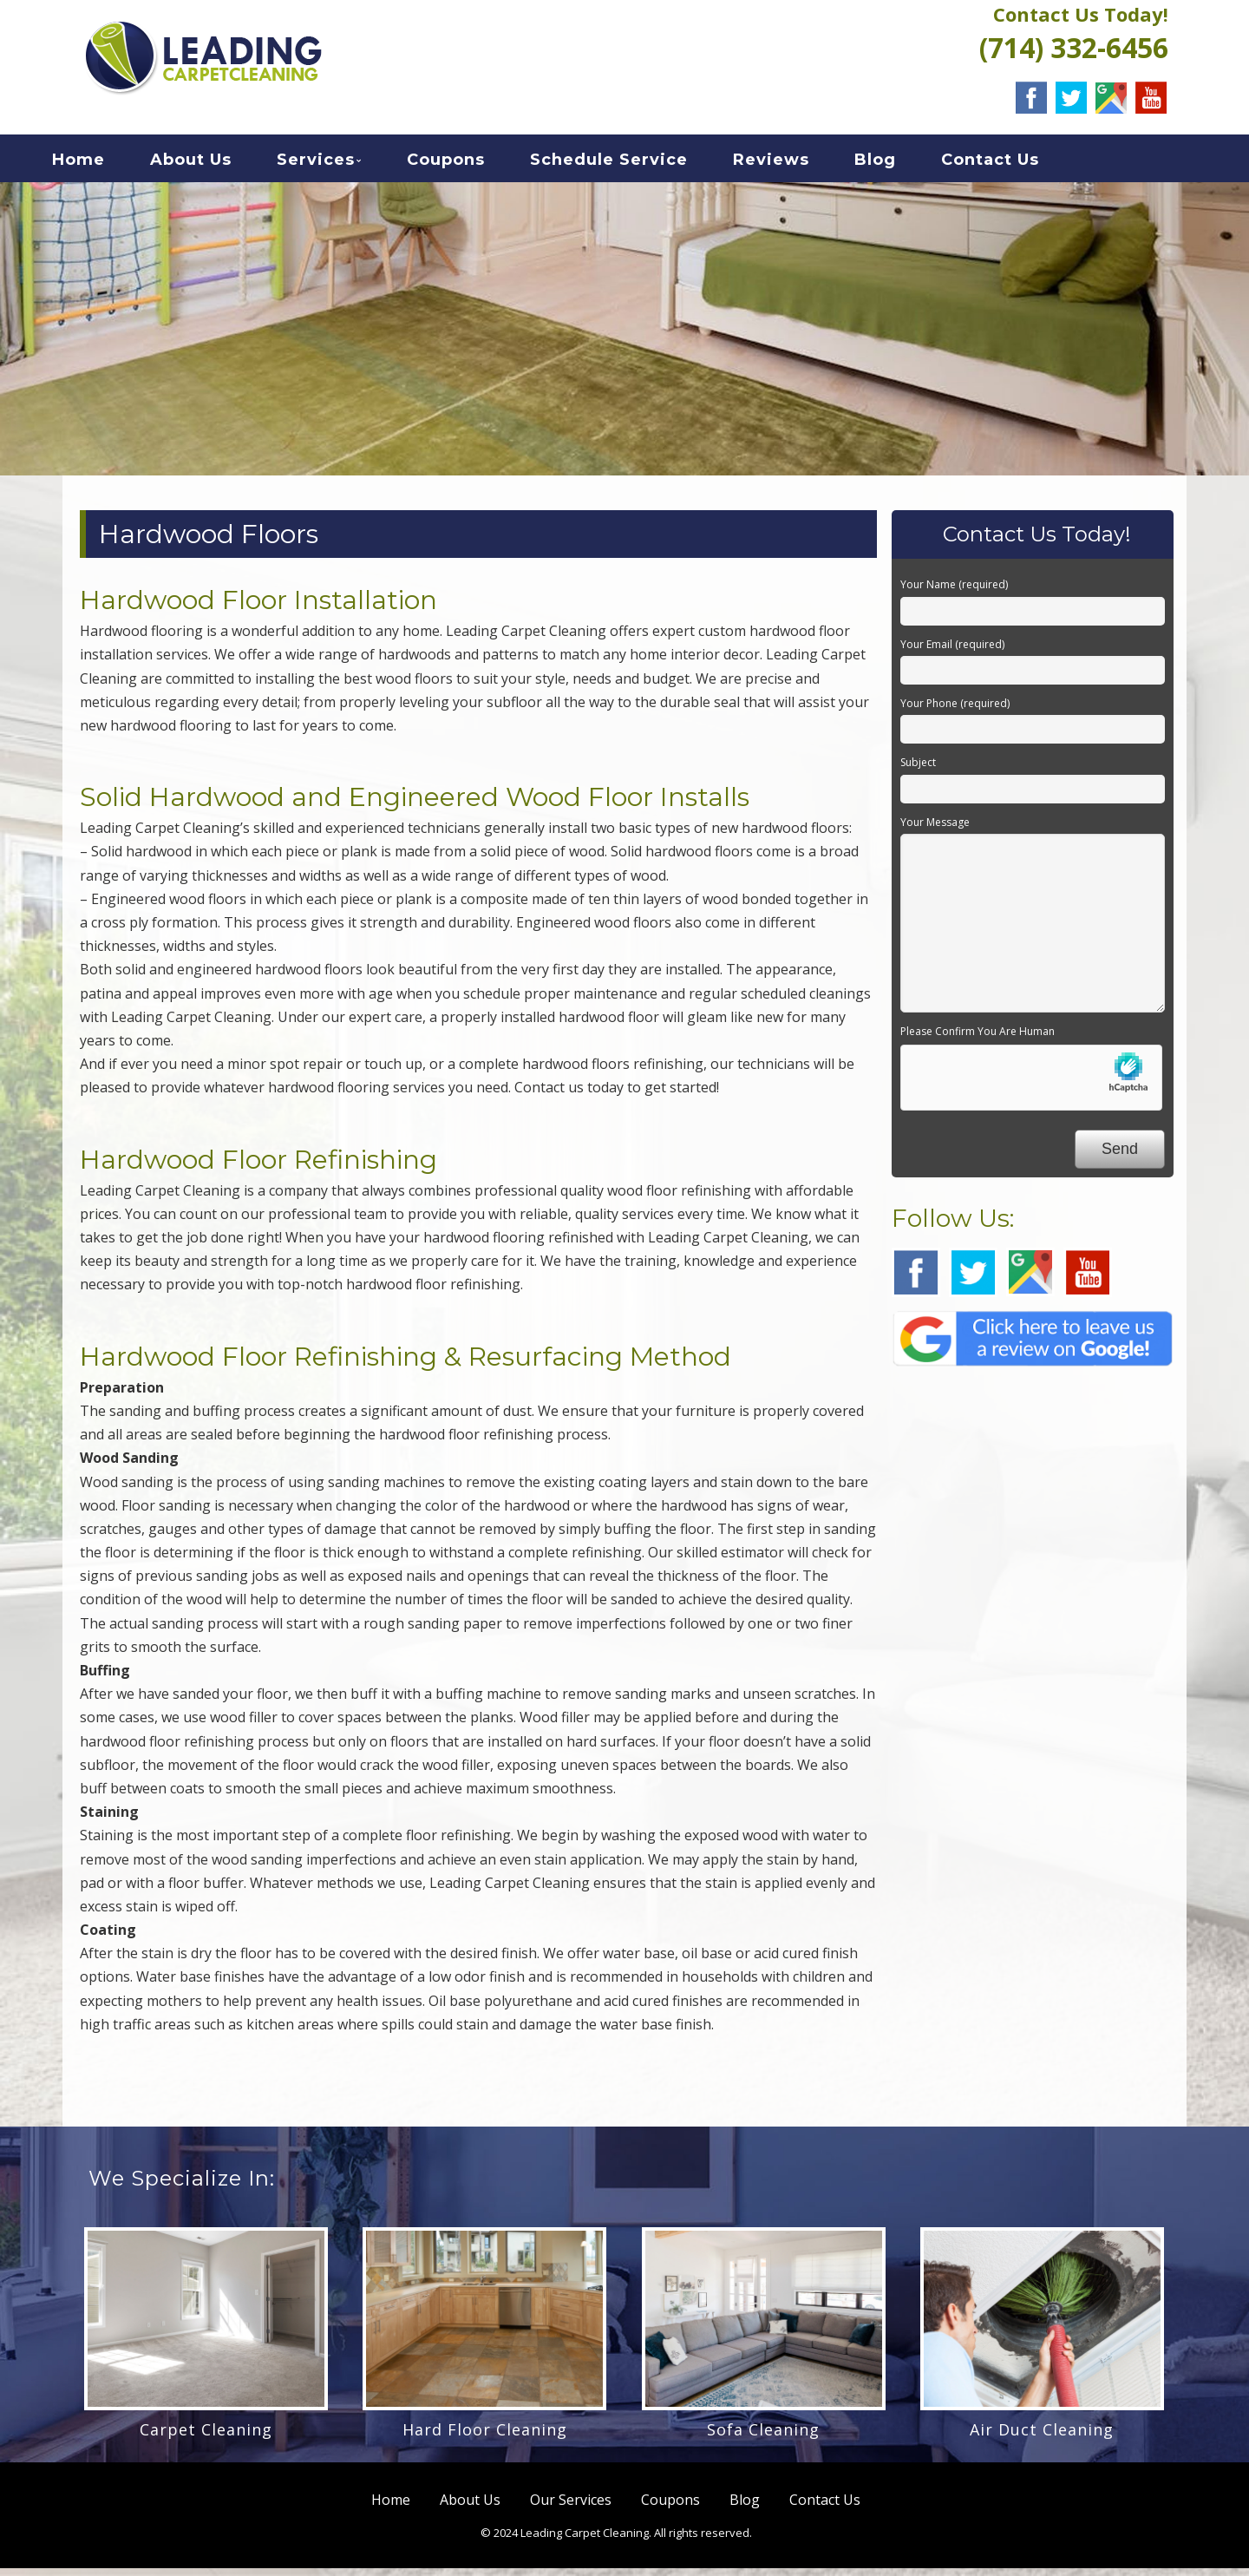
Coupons (475, 164)
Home (108, 164)
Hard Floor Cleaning (484, 2437)
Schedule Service (638, 164)
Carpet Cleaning (206, 2437)
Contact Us (1020, 164)
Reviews (800, 164)
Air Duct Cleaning (1042, 2437)
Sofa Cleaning (763, 2437)
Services (345, 164)
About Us (220, 164)
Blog (904, 164)
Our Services (570, 2507)
